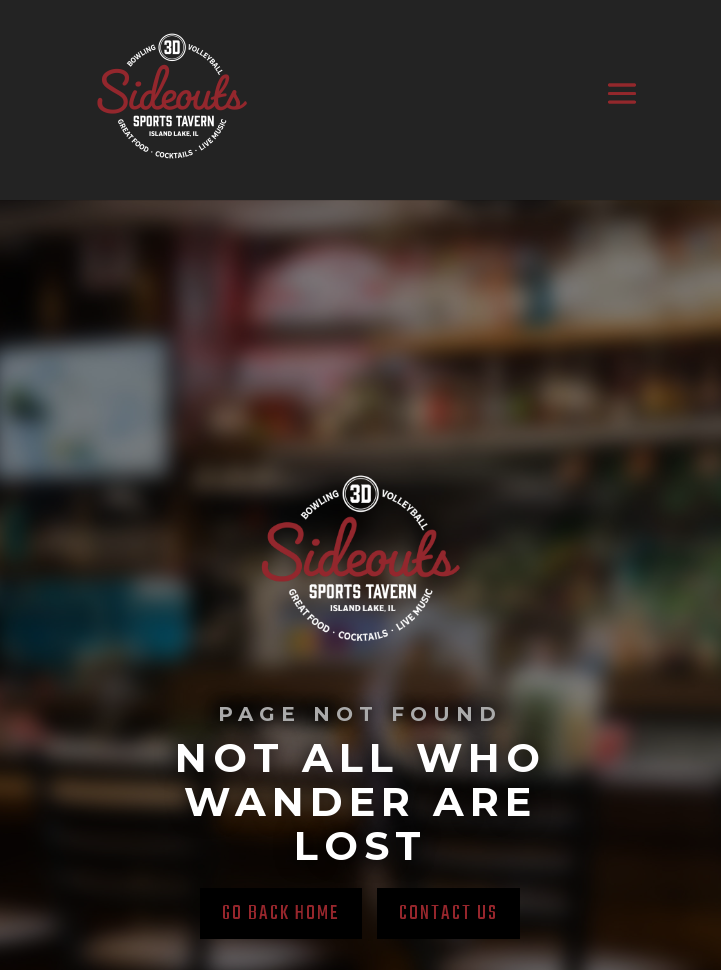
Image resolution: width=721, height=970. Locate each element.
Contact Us (448, 913)
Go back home (281, 913)
